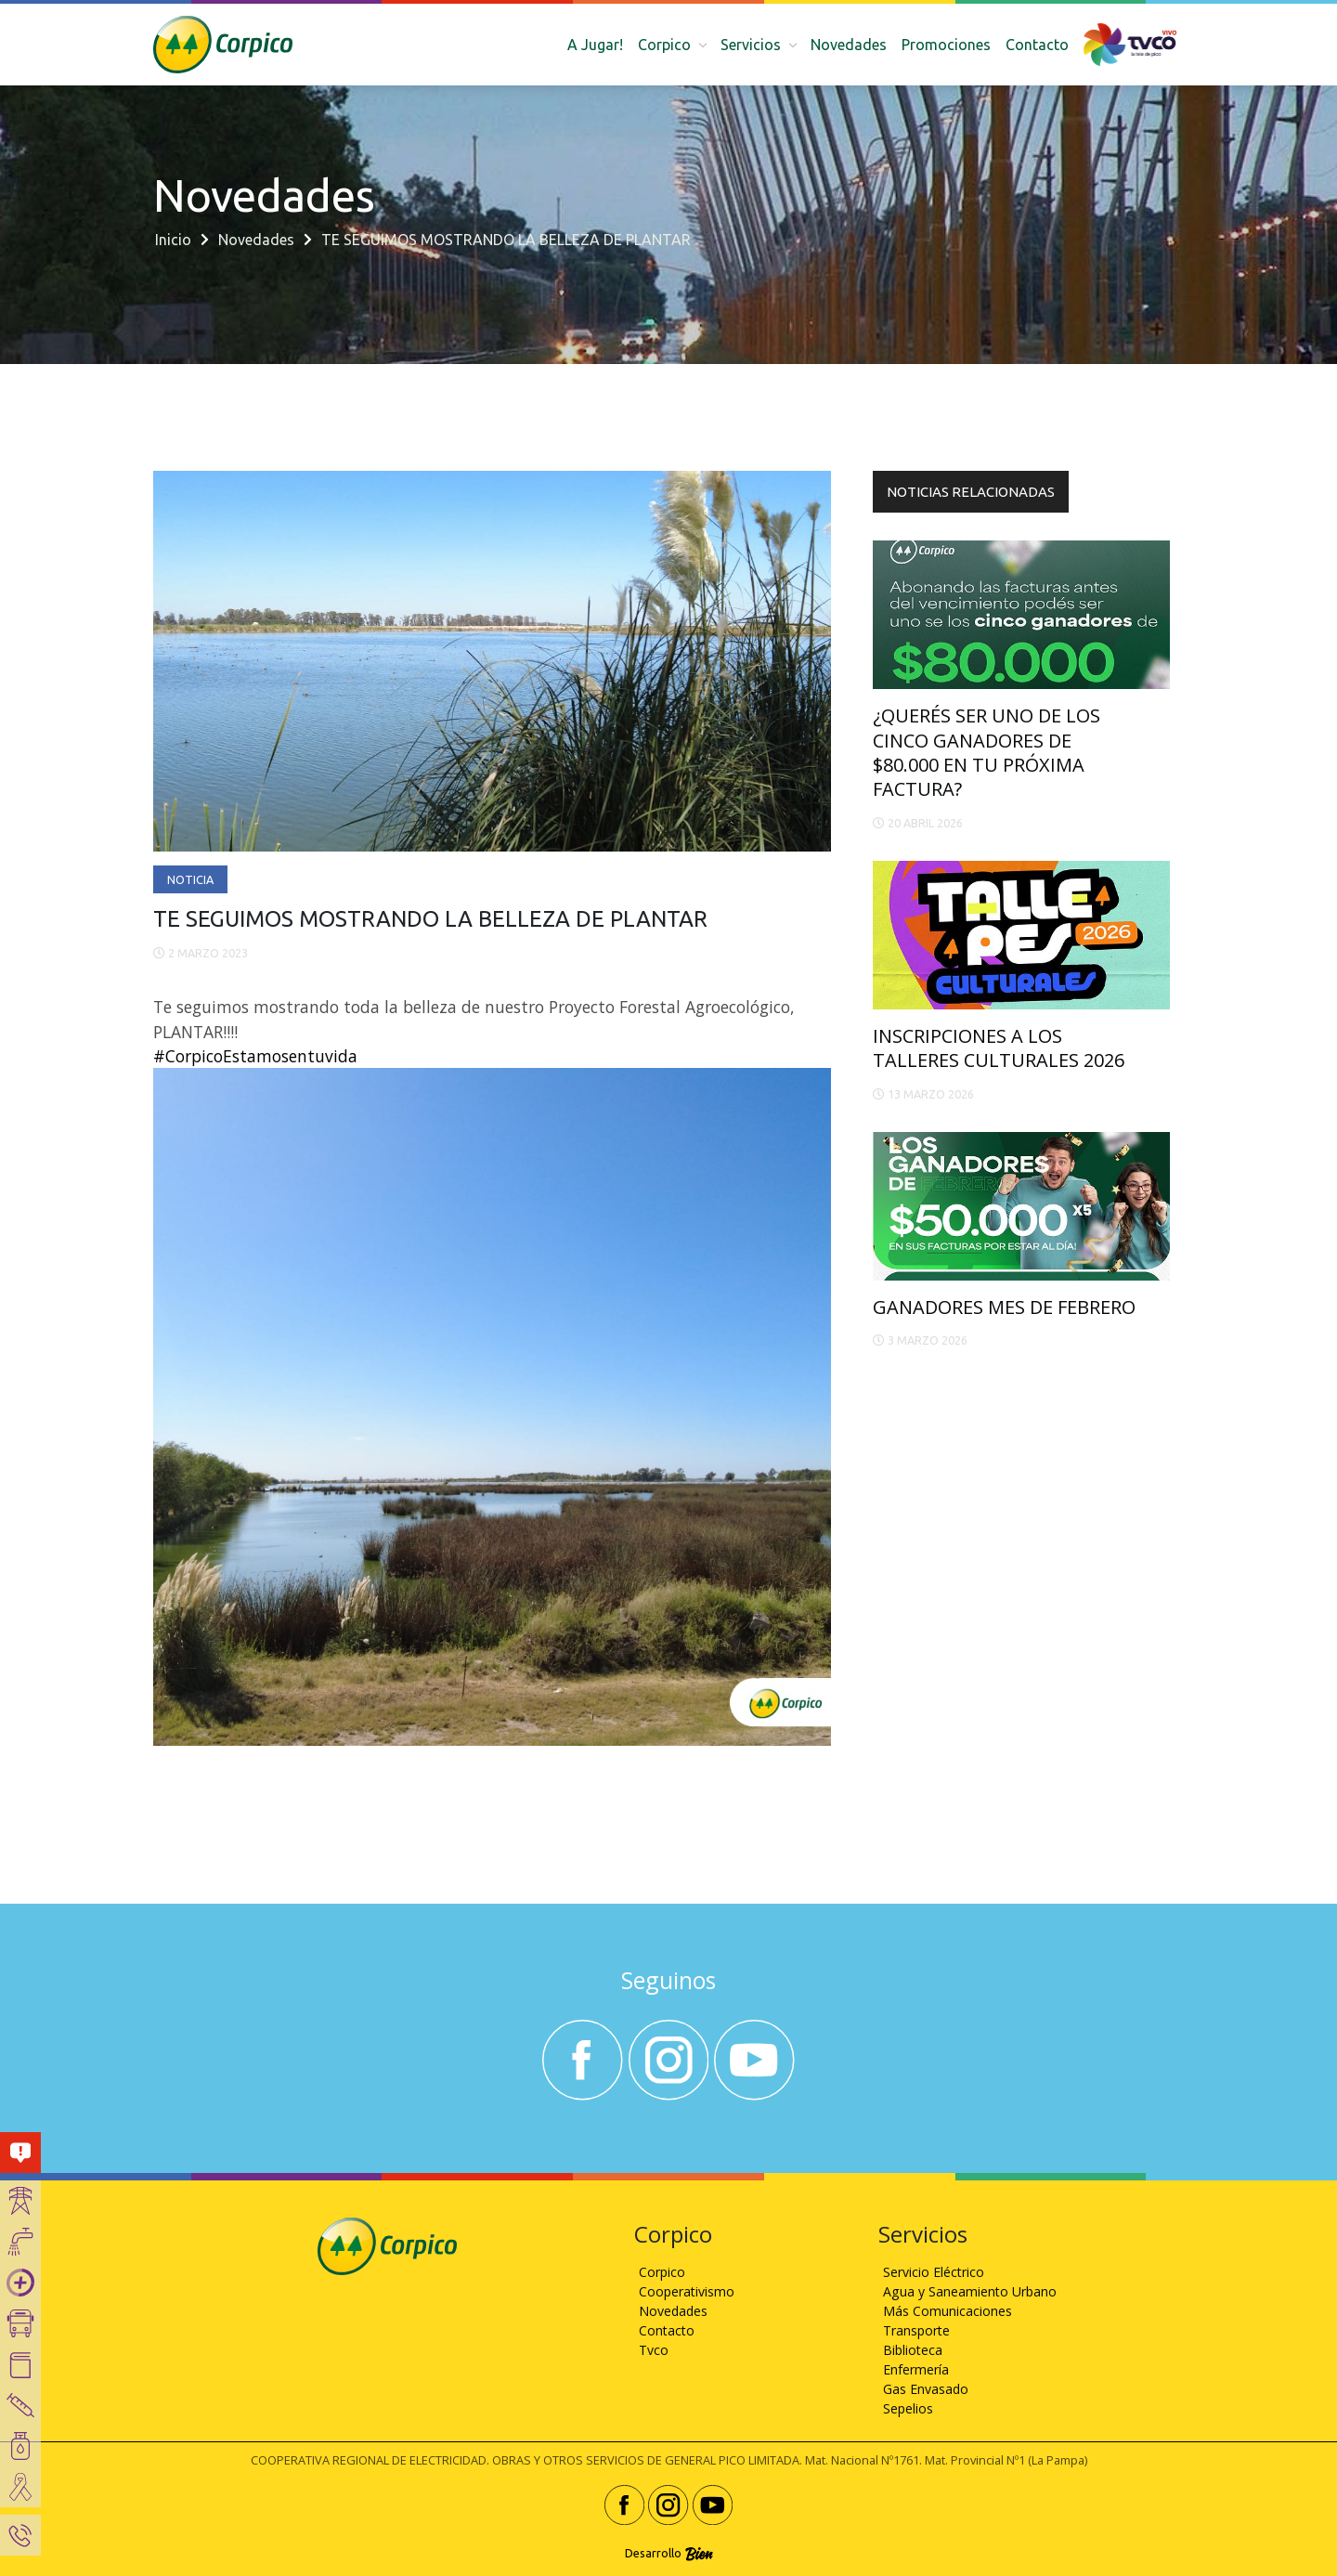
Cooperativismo (686, 2291)
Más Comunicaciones (947, 2311)
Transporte (916, 2330)
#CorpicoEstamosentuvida (255, 1056)
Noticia (190, 879)
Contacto (1037, 44)
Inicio (173, 239)
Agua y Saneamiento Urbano (970, 2291)
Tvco (653, 2350)
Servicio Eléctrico (933, 2272)
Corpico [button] (666, 44)
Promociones (946, 44)
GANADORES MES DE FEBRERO (1004, 1307)
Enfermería (916, 2369)
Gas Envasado (925, 2389)
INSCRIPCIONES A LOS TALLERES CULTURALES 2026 (998, 1048)
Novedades (849, 44)
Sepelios (908, 2408)
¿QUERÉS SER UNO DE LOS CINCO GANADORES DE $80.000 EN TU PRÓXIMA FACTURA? (986, 752)
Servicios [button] (752, 44)
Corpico (662, 2272)
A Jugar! (595, 44)
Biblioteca (912, 2350)
